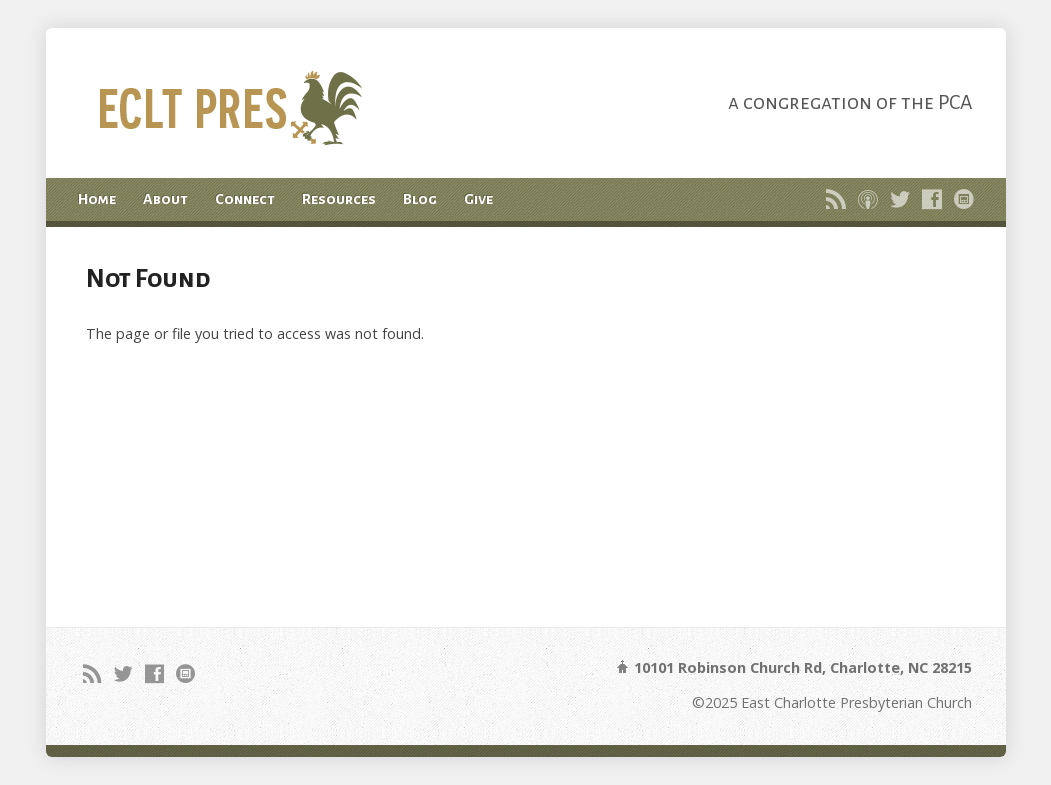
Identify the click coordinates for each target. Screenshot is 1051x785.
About (165, 199)
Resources (339, 199)
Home (97, 199)
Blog (420, 199)
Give (478, 199)
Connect (245, 199)
